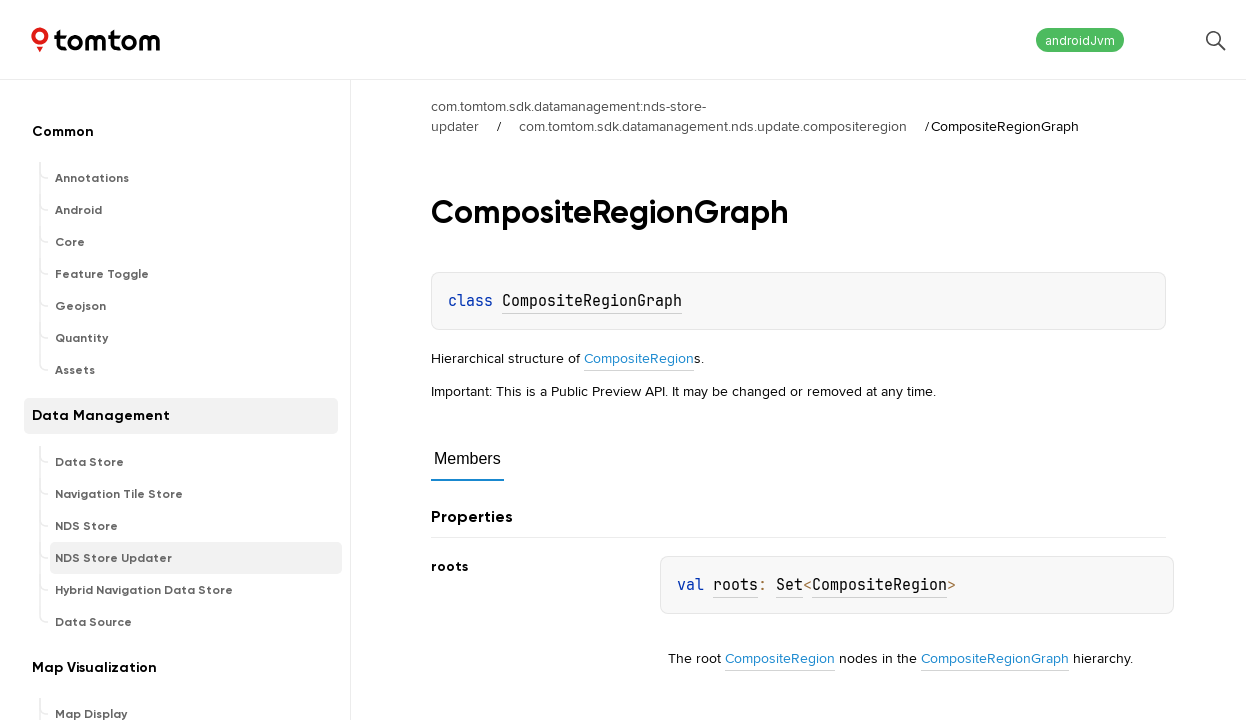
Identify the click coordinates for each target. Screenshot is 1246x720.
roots (735, 585)
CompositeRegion (639, 358)
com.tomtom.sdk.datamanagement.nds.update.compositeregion (713, 126)
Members (467, 458)
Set (789, 585)
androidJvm (1080, 40)
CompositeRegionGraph (592, 301)
